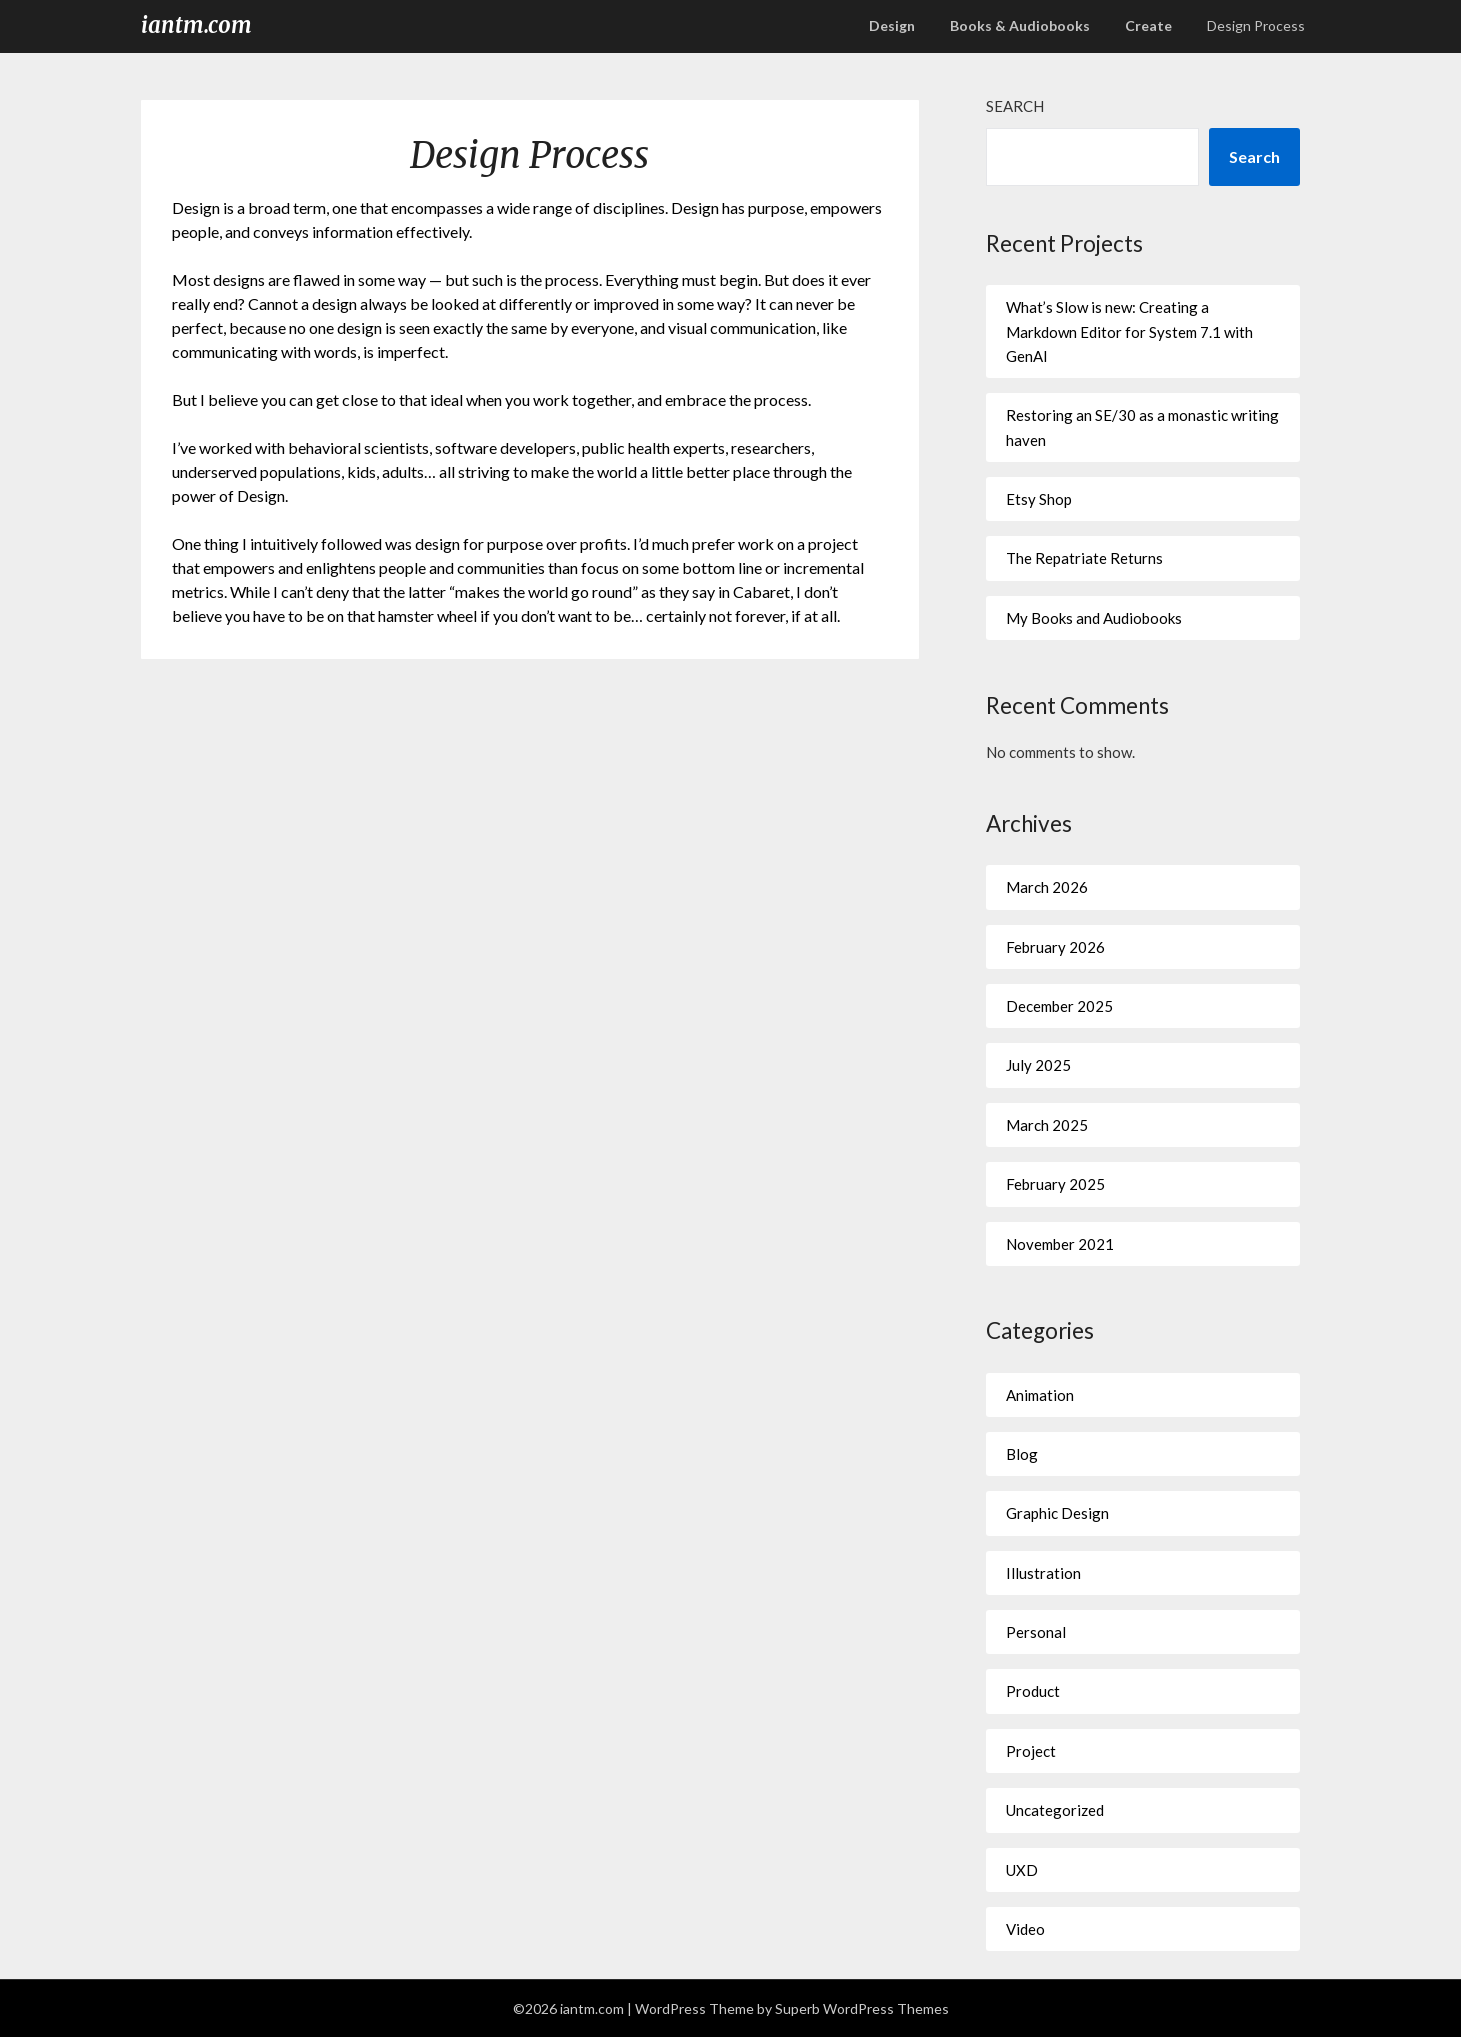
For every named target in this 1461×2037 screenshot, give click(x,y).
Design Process (1256, 25)
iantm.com (196, 25)
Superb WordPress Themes (862, 2008)
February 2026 (1055, 947)
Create (1148, 25)
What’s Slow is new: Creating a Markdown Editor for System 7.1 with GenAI (1129, 331)
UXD (1022, 1870)
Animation (1040, 1395)
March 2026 (1047, 887)
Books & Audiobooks (1020, 25)
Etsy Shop (1039, 499)
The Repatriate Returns (1084, 558)
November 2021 (1060, 1244)
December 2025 (1059, 1006)
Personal (1036, 1632)
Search (1015, 106)
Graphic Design (1057, 1513)
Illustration (1043, 1573)
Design (892, 25)
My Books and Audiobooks (1094, 618)
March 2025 (1047, 1125)
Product (1033, 1691)
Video (1025, 1929)
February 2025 (1055, 1184)
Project (1031, 1751)
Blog (1022, 1454)
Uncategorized (1055, 1810)
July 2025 (1038, 1065)
